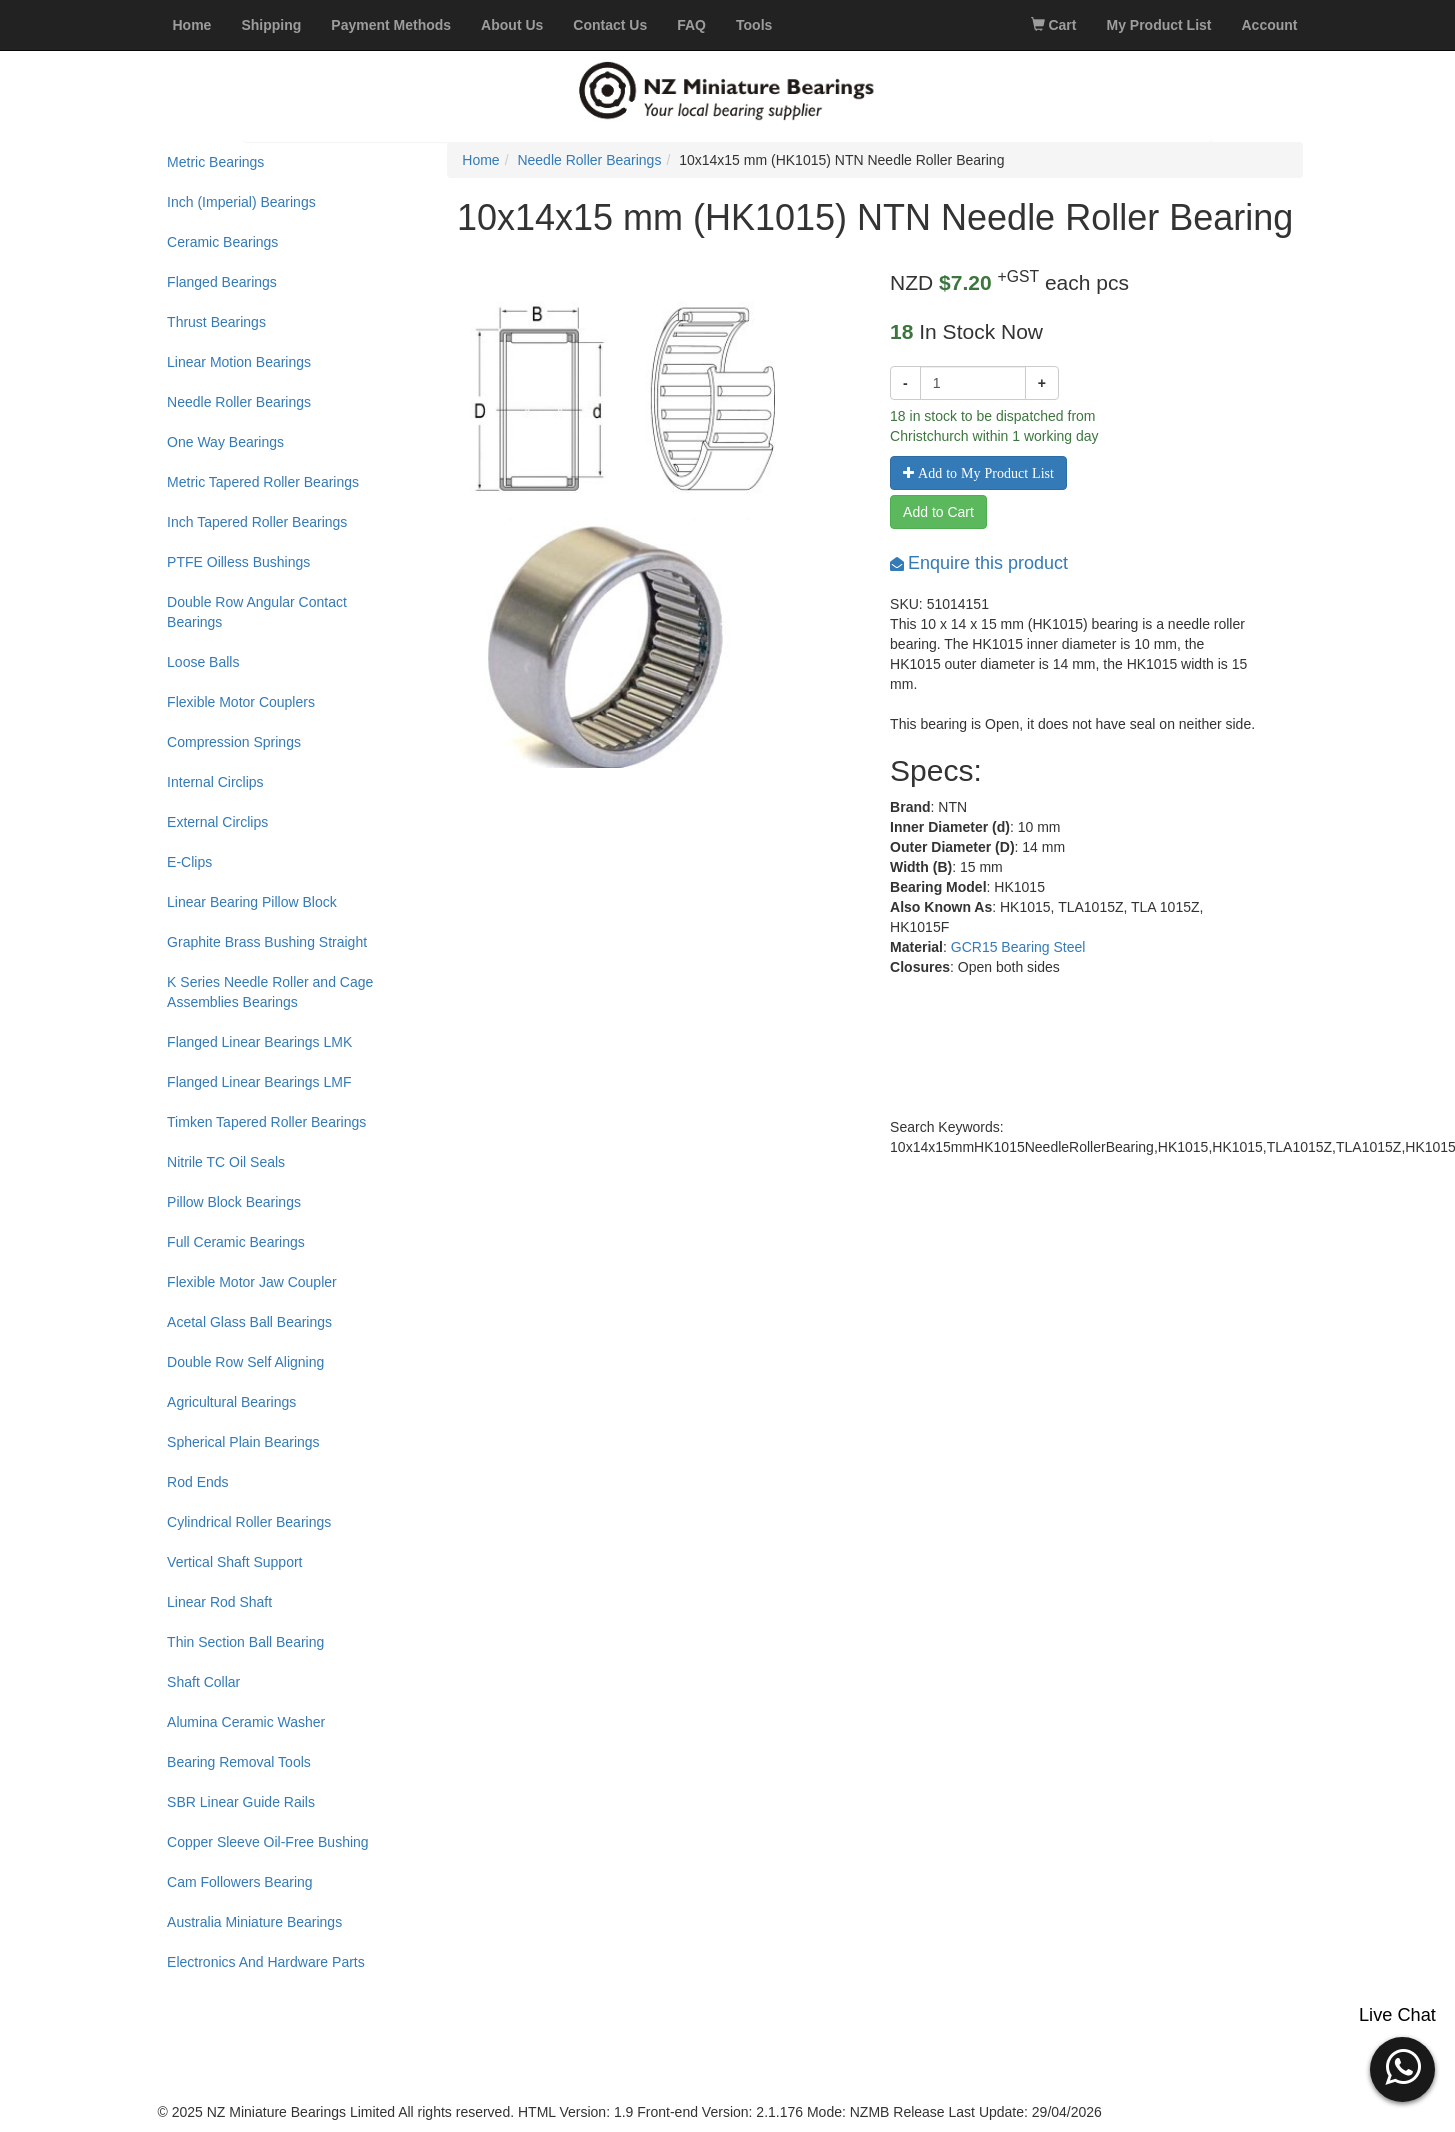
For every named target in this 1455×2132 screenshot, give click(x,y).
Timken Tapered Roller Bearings (266, 1122)
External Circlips (217, 822)
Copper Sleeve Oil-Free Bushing (268, 1842)
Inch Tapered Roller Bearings (257, 522)
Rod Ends (197, 1482)
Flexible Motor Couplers (241, 702)
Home (480, 160)
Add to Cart (938, 512)
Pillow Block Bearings (234, 1202)
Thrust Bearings (216, 322)
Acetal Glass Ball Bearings (249, 1322)
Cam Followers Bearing (240, 1882)
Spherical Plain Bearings (243, 1442)
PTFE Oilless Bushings (238, 562)
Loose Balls (203, 662)
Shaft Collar (203, 1682)
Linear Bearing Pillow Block (252, 902)
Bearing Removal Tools (239, 1762)
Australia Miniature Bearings (254, 1922)
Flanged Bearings (222, 282)
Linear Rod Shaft (219, 1602)
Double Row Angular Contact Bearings (257, 612)
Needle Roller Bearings (239, 402)
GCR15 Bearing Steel (1018, 947)
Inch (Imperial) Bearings (241, 202)
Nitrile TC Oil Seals (226, 1162)
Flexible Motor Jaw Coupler (252, 1282)
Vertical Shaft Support (234, 1562)
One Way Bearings (225, 442)
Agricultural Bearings (231, 1402)
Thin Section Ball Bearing (245, 1642)
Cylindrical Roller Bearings (249, 1522)
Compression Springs (234, 742)
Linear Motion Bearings (239, 362)
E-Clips (189, 862)
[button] (1402, 2067)
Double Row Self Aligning (245, 1362)
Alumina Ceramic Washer (246, 1722)
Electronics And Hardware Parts (266, 1962)
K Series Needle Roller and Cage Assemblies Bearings (270, 992)
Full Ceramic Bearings (236, 1242)
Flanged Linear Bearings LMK (259, 1042)
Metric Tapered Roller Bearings (263, 482)
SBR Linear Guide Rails (241, 1802)
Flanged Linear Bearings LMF (259, 1082)
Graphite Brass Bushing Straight (267, 942)
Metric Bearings (215, 162)
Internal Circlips (215, 782)
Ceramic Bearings (222, 242)
